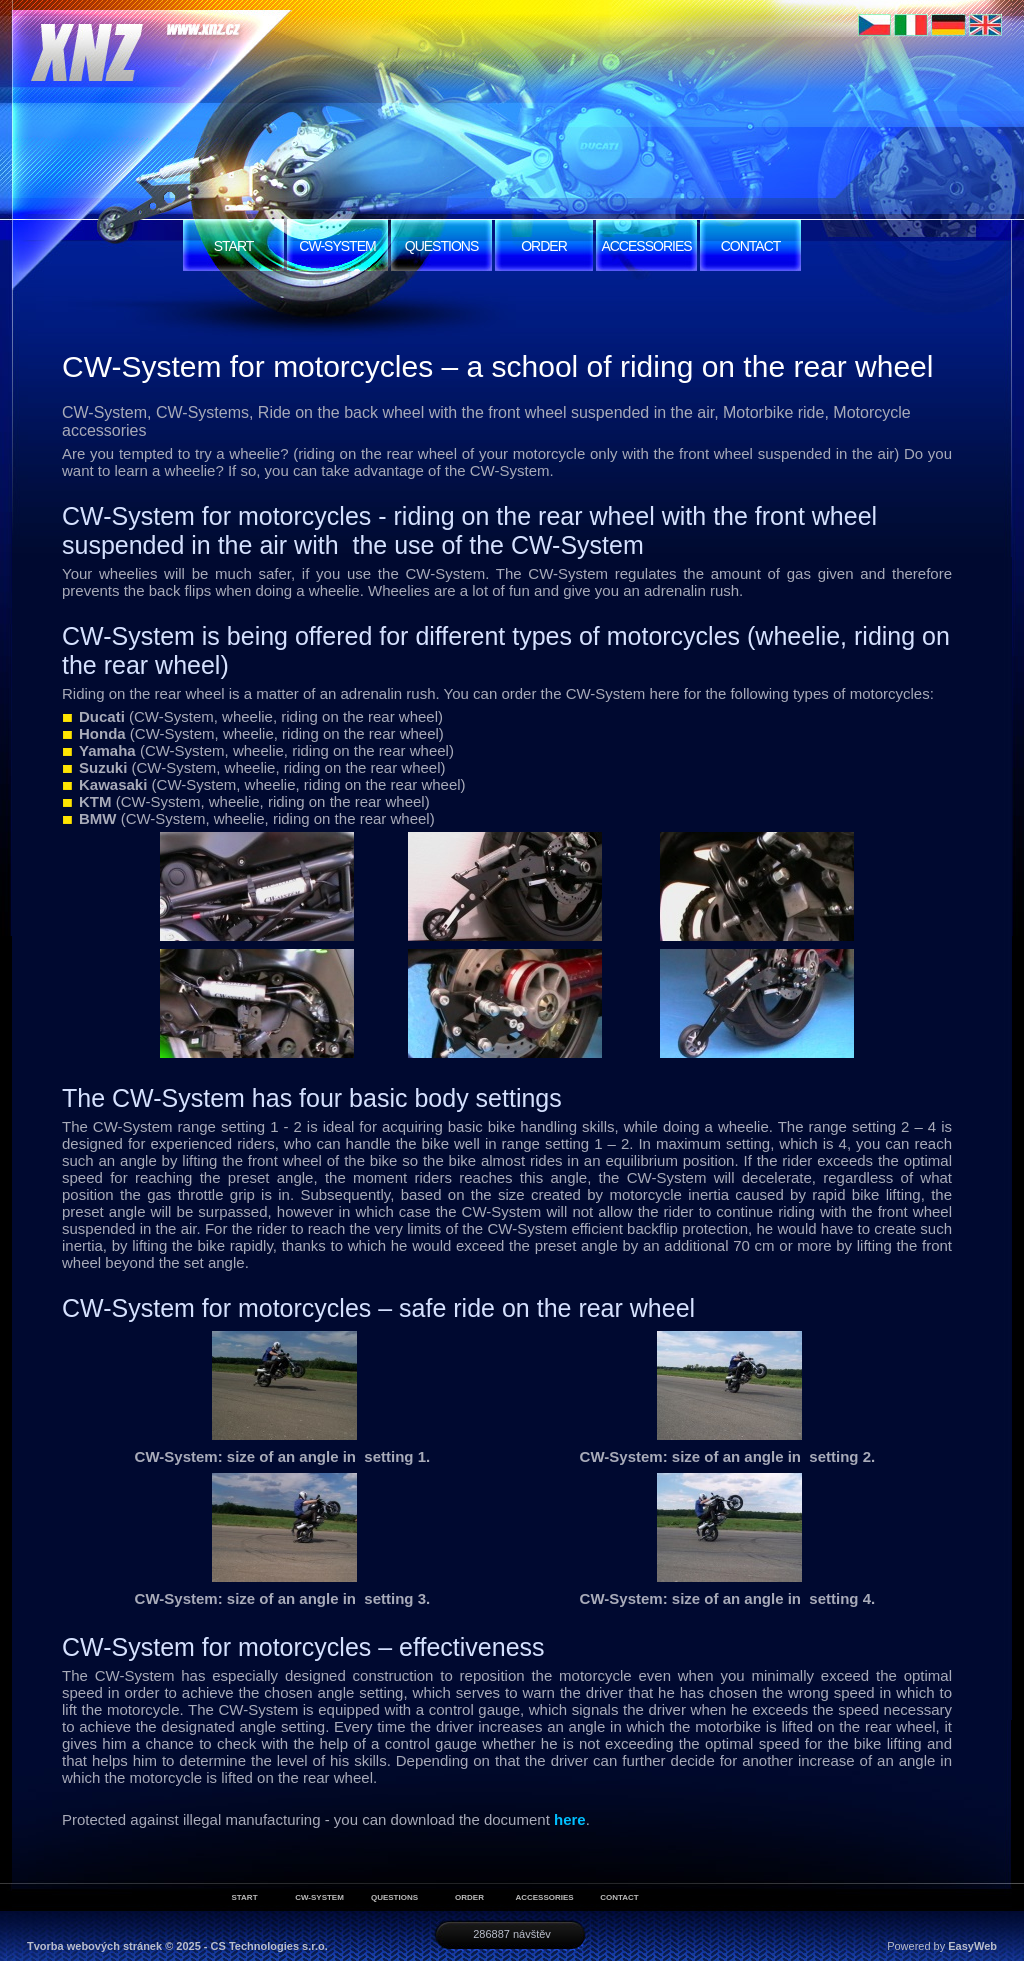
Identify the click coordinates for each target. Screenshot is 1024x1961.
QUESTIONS (441, 246)
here (570, 1819)
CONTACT (751, 246)
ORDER (544, 246)
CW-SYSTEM (337, 246)
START (234, 246)
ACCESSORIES (646, 246)
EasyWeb (972, 1946)
